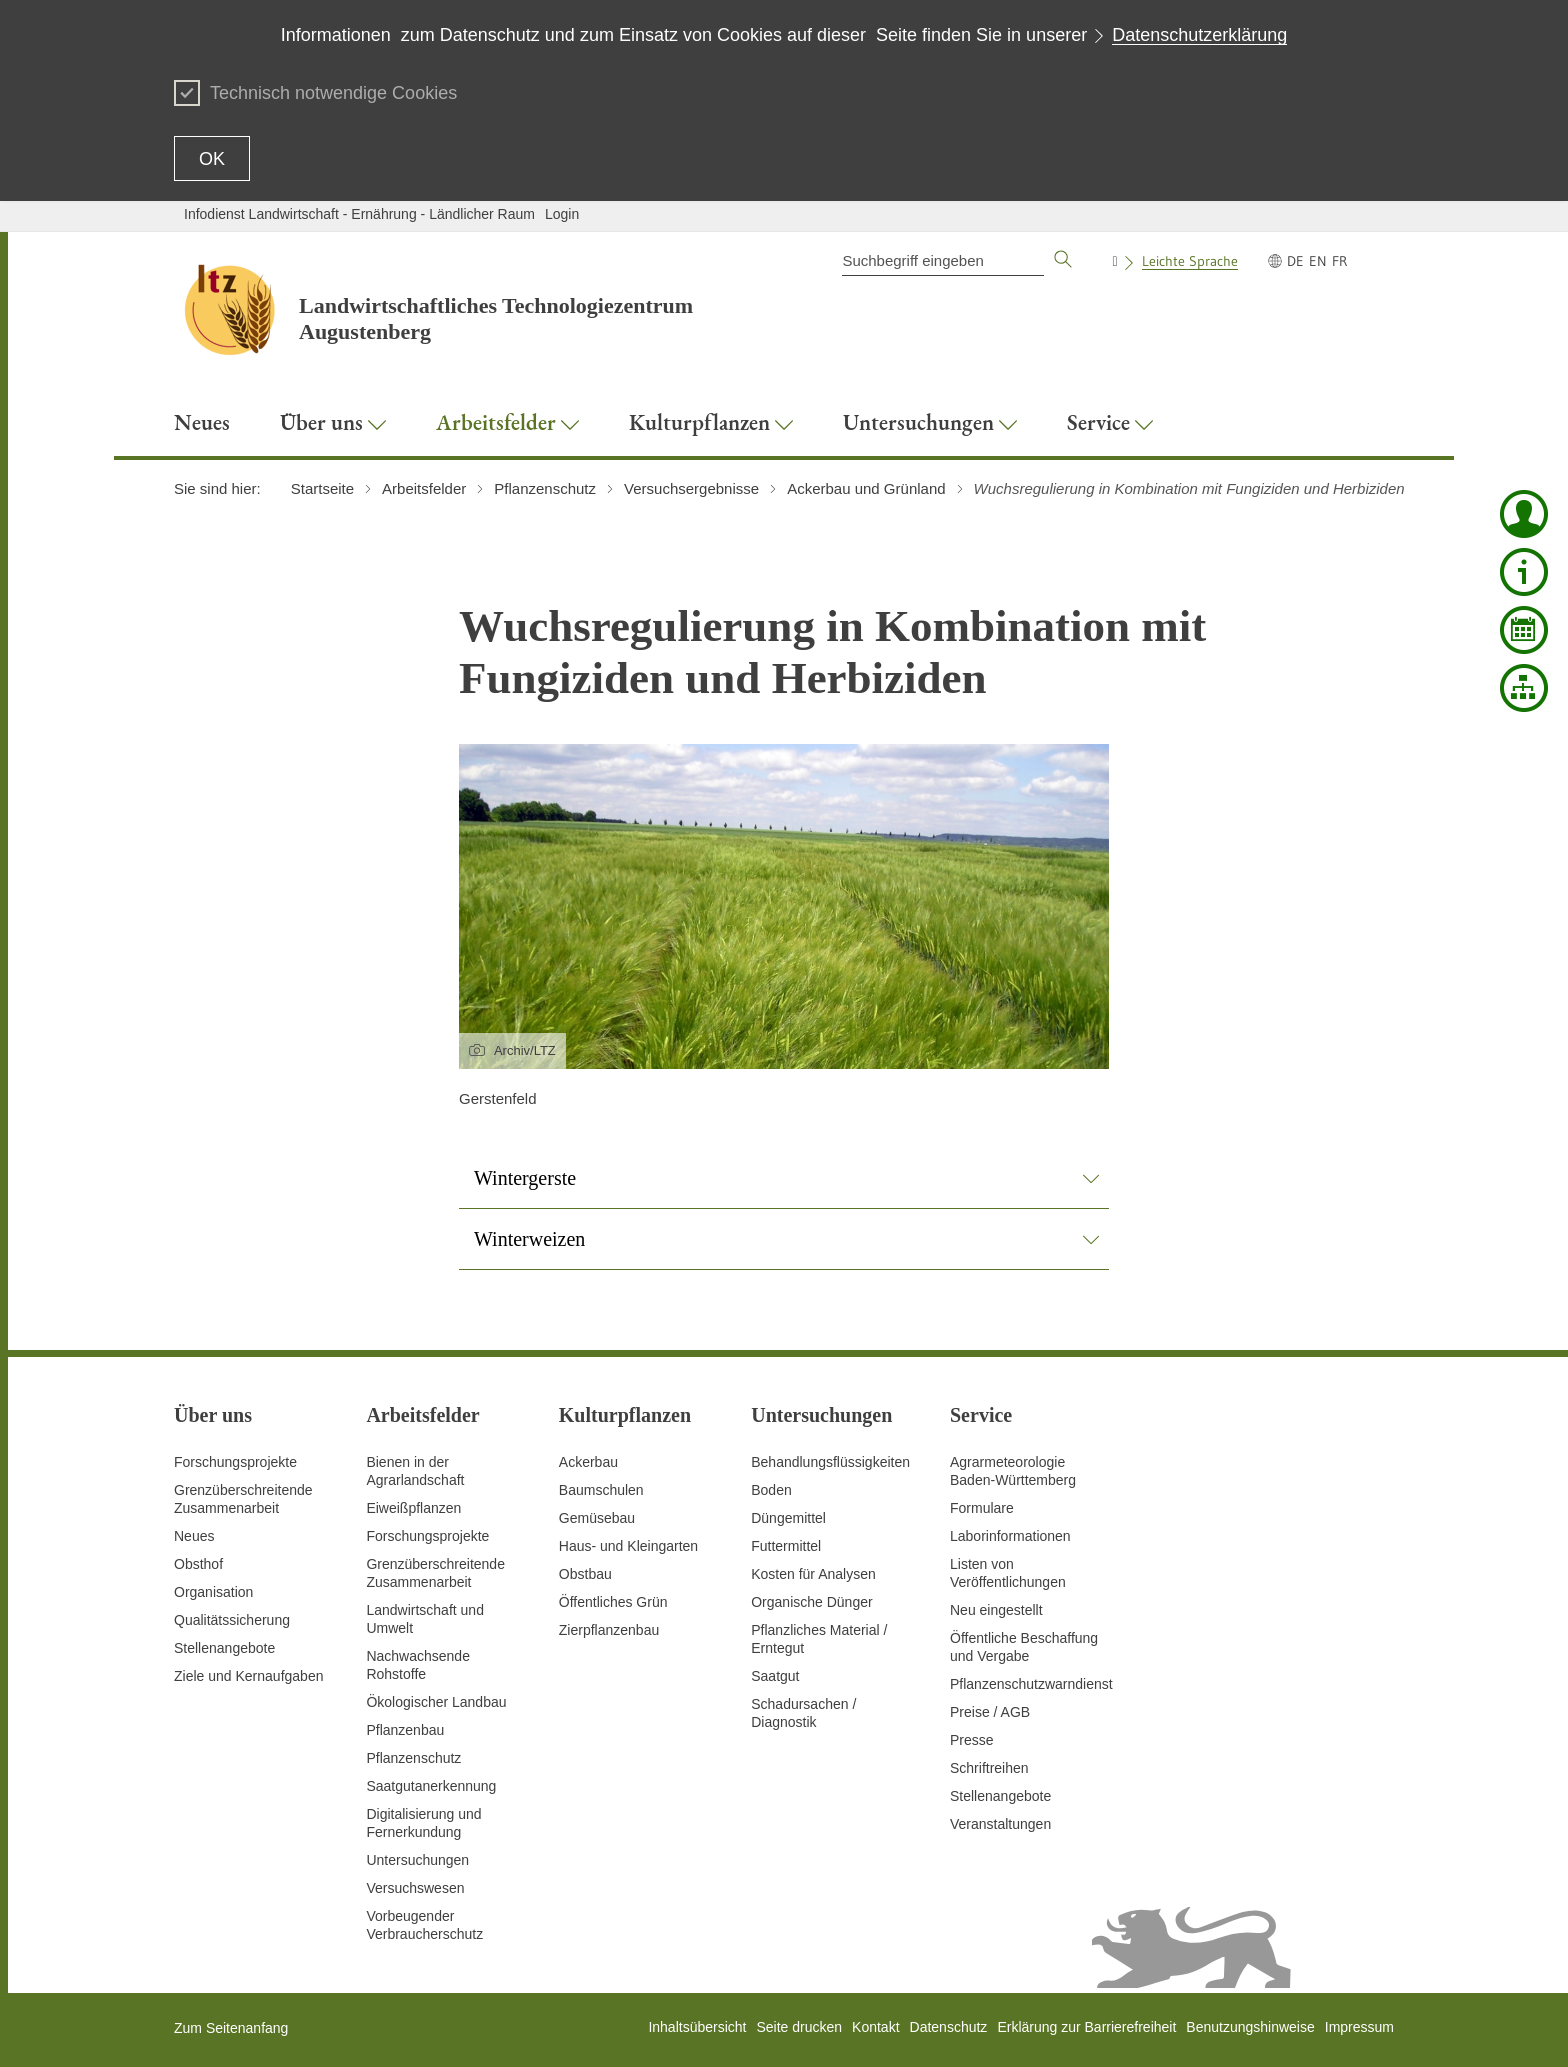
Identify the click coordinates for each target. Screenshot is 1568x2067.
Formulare (982, 1508)
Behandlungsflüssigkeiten (830, 1462)
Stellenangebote (224, 1648)
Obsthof (198, 1564)
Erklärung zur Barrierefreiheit (1086, 2027)
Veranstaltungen (1000, 1824)
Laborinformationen (1010, 1536)
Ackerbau (588, 1462)
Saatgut (775, 1676)
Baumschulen (601, 1490)
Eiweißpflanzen (413, 1508)
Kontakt (875, 2027)
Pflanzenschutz (413, 1758)
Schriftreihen (989, 1768)
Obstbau (585, 1574)
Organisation (213, 1592)
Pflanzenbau (405, 1730)
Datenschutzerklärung (1199, 35)
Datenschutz (949, 2027)
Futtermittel (786, 1546)
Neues (194, 1536)
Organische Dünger (811, 1602)
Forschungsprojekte (235, 1462)
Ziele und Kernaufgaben (248, 1676)
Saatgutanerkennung (431, 1786)
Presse (972, 1740)
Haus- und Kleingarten (628, 1546)
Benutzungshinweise (1250, 2027)
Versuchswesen (415, 1888)
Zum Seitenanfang (231, 2028)
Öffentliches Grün (613, 1602)
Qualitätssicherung (232, 1620)
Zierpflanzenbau (609, 1630)
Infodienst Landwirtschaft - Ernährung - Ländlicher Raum (359, 214)
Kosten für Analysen (813, 1574)
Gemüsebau (597, 1518)
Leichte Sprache (1190, 261)
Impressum (1359, 2027)
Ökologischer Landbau (436, 1702)
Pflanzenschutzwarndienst (1031, 1684)
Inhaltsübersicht (697, 2027)
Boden (771, 1490)
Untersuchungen (417, 1860)
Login (562, 214)
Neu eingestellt (996, 1610)
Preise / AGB (990, 1712)
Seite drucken (799, 2027)
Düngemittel (788, 1518)
